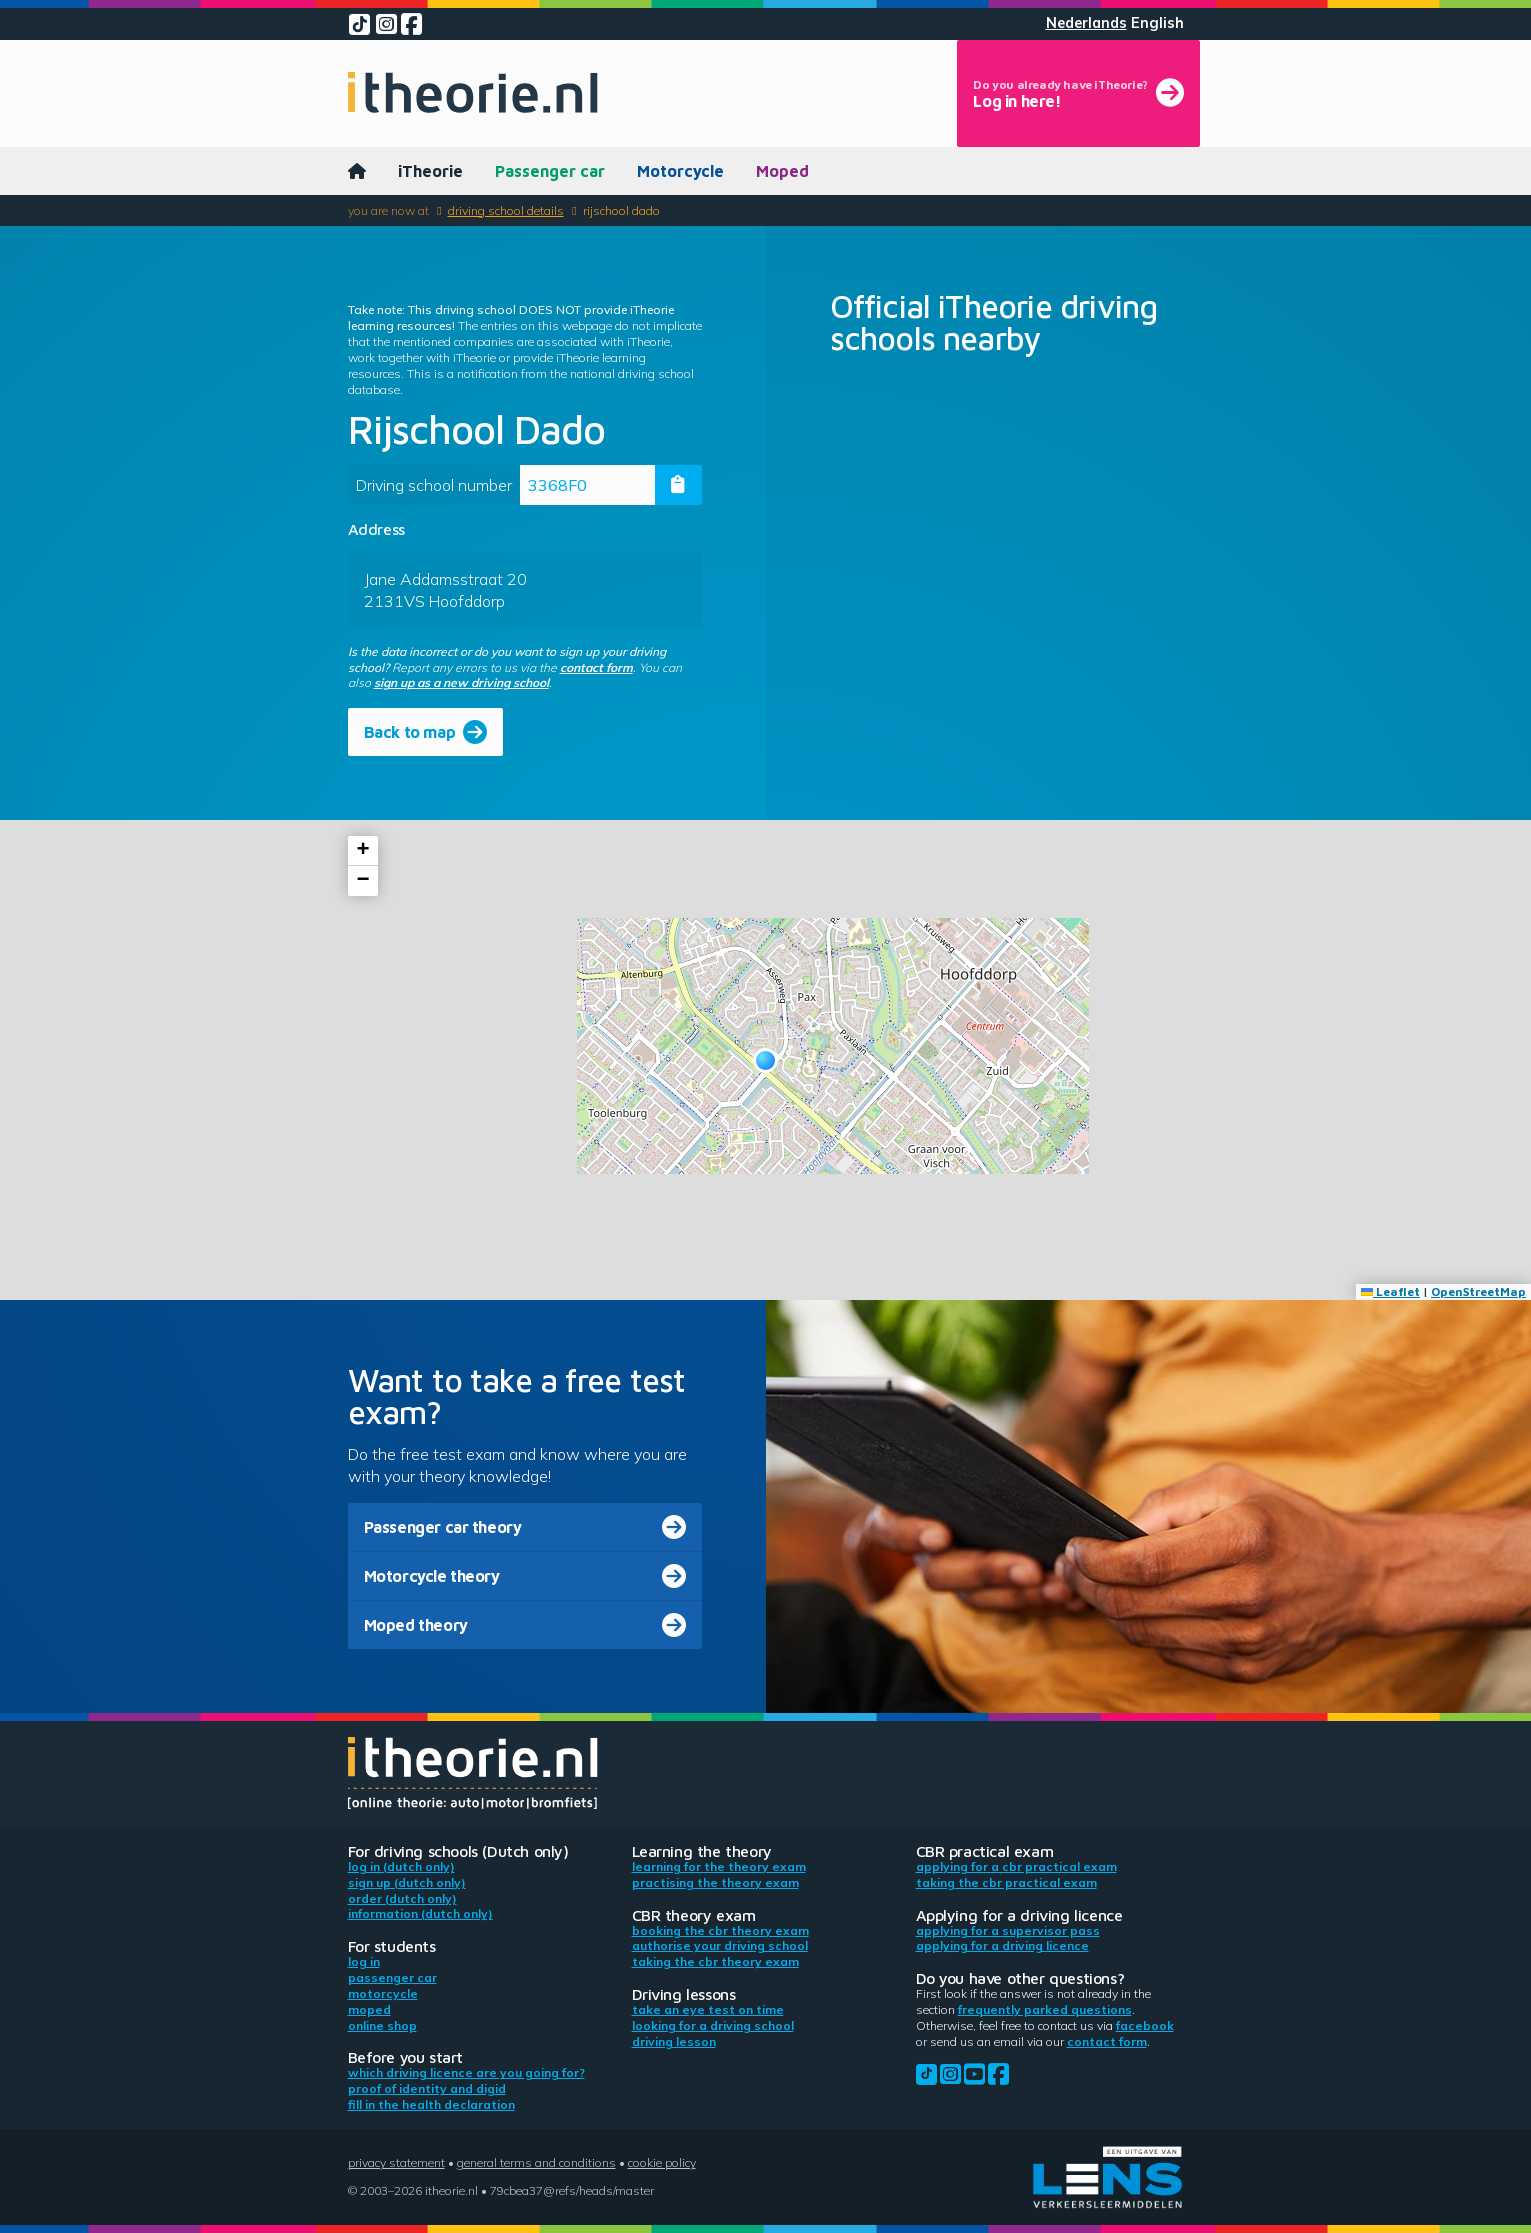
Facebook (1145, 2025)
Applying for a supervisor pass (1008, 1930)
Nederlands (1086, 23)
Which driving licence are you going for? (466, 2072)
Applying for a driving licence (1002, 1945)
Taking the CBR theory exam (715, 1961)
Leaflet (1390, 1291)
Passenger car (550, 171)
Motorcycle (680, 171)
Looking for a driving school (713, 2025)
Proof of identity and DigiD (427, 2088)
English (1157, 23)
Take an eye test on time (708, 2009)
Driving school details (506, 210)
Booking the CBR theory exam (720, 1930)
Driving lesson (674, 2041)
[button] (765, 1060)
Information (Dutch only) (420, 1913)
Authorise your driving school (720, 1945)
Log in (364, 1961)
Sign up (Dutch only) (407, 1882)
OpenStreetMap (1478, 1291)
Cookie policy (662, 2162)
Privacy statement (396, 2162)
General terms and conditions (536, 2162)
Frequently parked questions (1045, 2009)
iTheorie (430, 171)
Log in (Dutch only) (401, 1866)
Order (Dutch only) (402, 1898)
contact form (596, 667)
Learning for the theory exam (719, 1866)
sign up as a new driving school (461, 682)
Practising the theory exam (715, 1882)
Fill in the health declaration (431, 2104)
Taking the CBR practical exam (1006, 1882)
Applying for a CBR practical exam (1016, 1866)
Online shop (382, 2025)
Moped (782, 171)
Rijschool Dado (621, 210)
